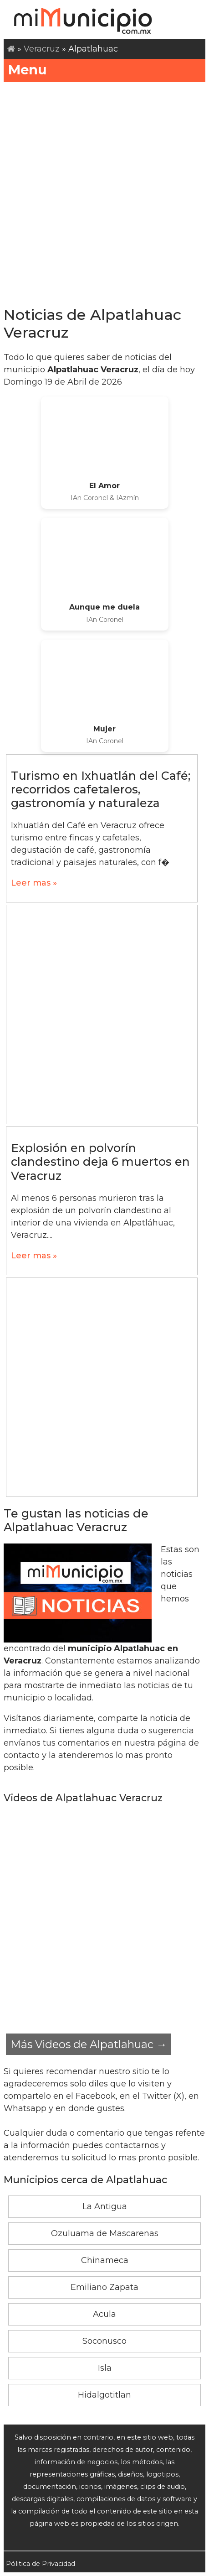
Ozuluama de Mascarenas (104, 2233)
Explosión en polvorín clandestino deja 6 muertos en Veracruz (100, 1161)
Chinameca (104, 2260)
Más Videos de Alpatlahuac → (88, 2044)
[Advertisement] (104, 191)
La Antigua (104, 2206)
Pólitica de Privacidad (40, 2564)
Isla (105, 2368)
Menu (104, 70)
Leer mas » (34, 883)
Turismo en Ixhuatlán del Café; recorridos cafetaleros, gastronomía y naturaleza (100, 789)
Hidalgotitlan (104, 2395)
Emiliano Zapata (104, 2287)
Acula (104, 2314)
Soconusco (104, 2341)
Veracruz (42, 49)
